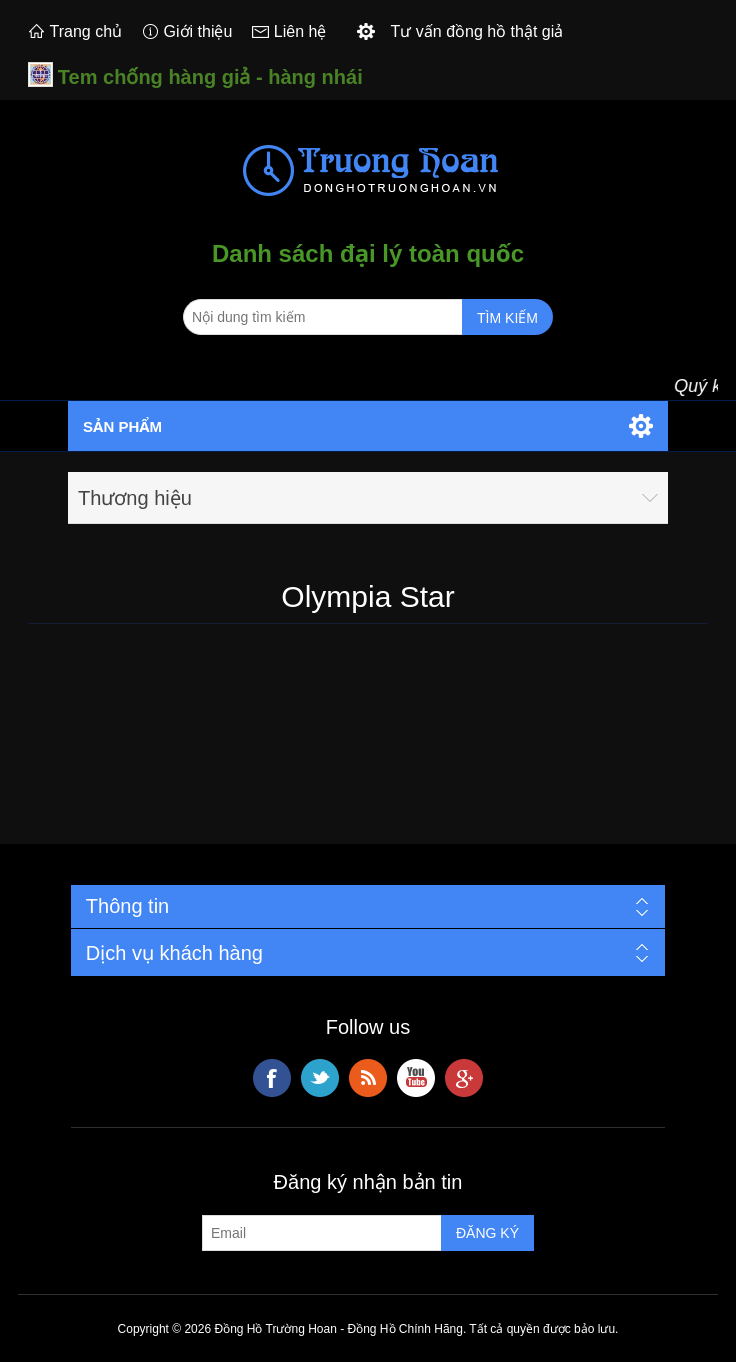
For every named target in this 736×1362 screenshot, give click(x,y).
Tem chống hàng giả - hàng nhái (210, 77)
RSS (368, 1078)
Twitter (320, 1078)
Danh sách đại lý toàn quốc (368, 253)
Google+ (464, 1078)
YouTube (416, 1078)
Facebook (272, 1078)
